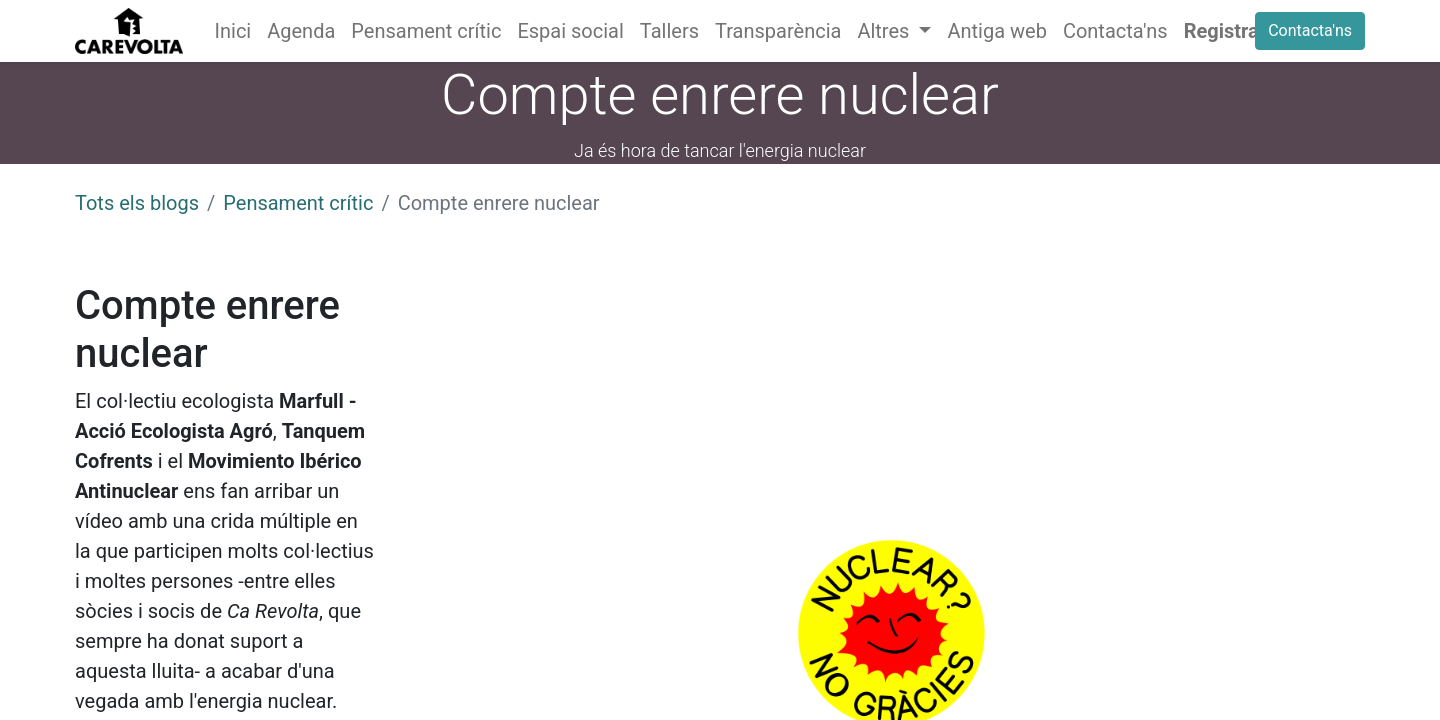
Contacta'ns (1310, 30)
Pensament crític (298, 203)
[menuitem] (233, 31)
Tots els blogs (137, 203)
